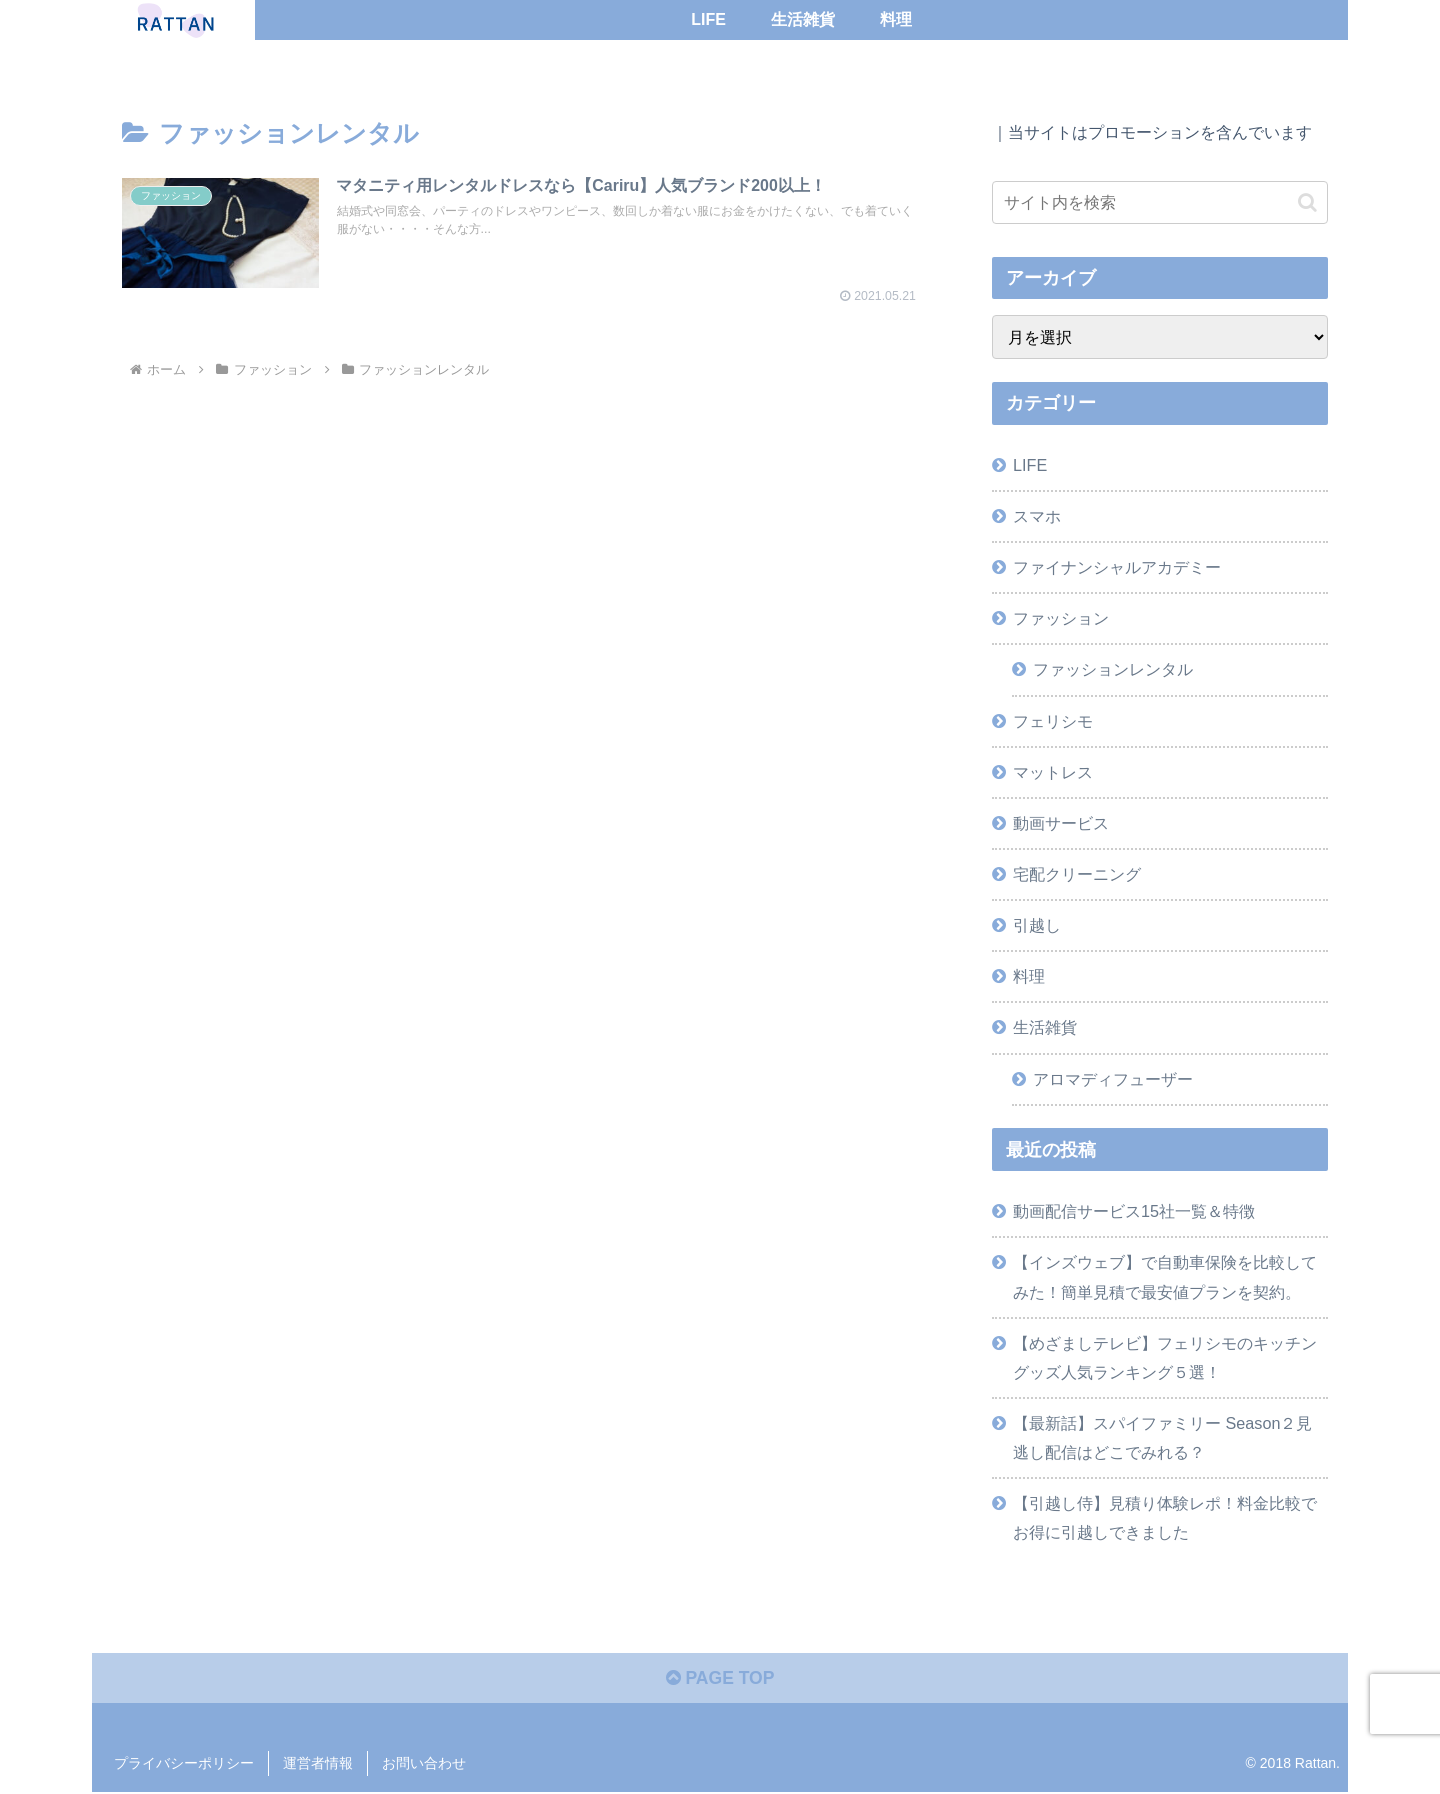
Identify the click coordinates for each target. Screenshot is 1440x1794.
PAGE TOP (719, 1680)
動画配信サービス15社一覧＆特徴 (1134, 1211)
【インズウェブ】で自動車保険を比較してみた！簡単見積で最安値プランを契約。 (1165, 1276)
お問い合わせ (424, 1765)
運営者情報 (318, 1765)
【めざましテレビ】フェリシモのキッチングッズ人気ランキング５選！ (1165, 1357)
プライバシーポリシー (184, 1765)
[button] (1307, 202)
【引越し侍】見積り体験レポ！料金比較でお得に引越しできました (1165, 1517)
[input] (1160, 202)
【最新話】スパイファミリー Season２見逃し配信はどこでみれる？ (1162, 1437)
